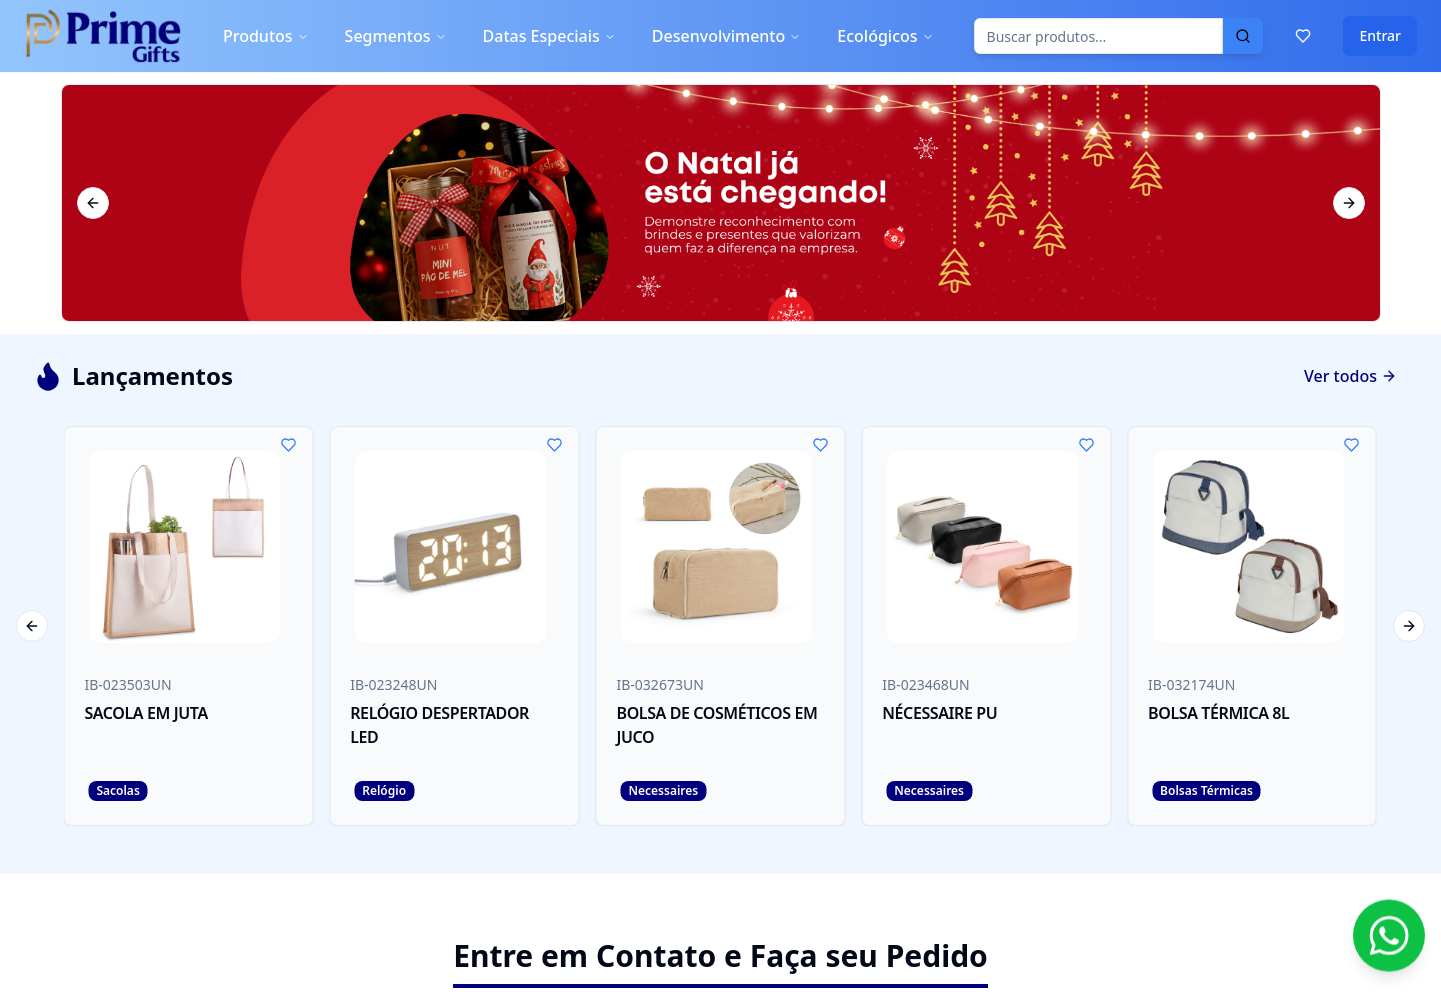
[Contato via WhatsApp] (1389, 941)
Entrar (1380, 35)
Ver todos (1350, 376)
